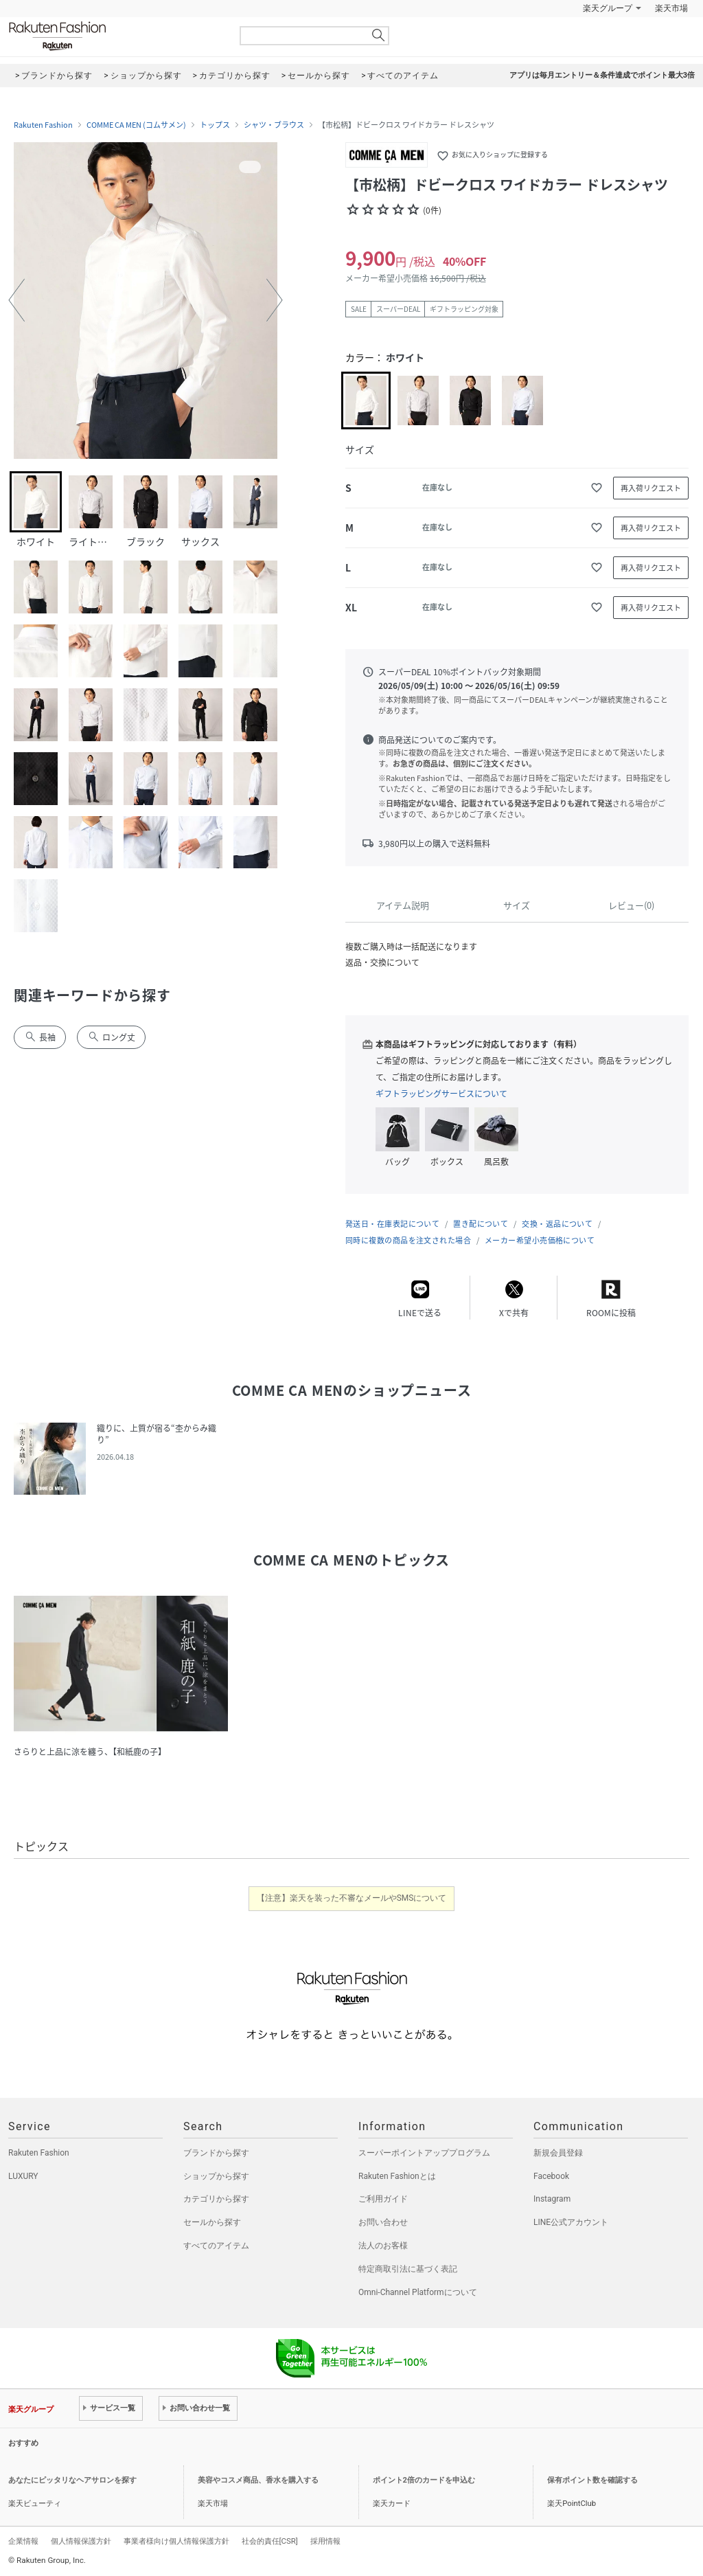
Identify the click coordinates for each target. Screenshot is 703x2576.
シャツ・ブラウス (274, 125)
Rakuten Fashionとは (397, 2176)
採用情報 (325, 2541)
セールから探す (212, 2222)
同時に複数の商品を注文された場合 (408, 1240)
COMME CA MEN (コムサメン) (136, 125)
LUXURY (23, 2176)
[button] (16, 300)
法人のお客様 (383, 2245)
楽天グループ (607, 8)
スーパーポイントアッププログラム (424, 2153)
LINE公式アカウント (570, 2222)
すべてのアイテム (216, 2245)
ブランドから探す (216, 2153)
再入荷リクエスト (651, 488)
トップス (215, 125)
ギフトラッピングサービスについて (441, 1093)
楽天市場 (671, 8)
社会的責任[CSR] (270, 2541)
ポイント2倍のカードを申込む (424, 2480)
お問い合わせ (383, 2222)
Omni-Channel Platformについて (417, 2292)
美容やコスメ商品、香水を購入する (258, 2480)
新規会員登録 (558, 2153)
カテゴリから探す (216, 2199)
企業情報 (23, 2541)
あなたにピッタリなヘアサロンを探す (72, 2480)
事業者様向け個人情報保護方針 (176, 2541)
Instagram (552, 2199)
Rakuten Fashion (114, 36)
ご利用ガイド (383, 2199)
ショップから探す (216, 2176)
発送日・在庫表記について (392, 1224)
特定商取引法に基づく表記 (407, 2269)
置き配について (480, 1224)
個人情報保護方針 (81, 2541)
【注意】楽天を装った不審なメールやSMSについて (352, 1898)
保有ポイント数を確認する (592, 2480)
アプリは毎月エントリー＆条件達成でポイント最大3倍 (602, 75)
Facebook (551, 2176)
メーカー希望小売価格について (540, 1240)
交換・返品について (557, 1224)
